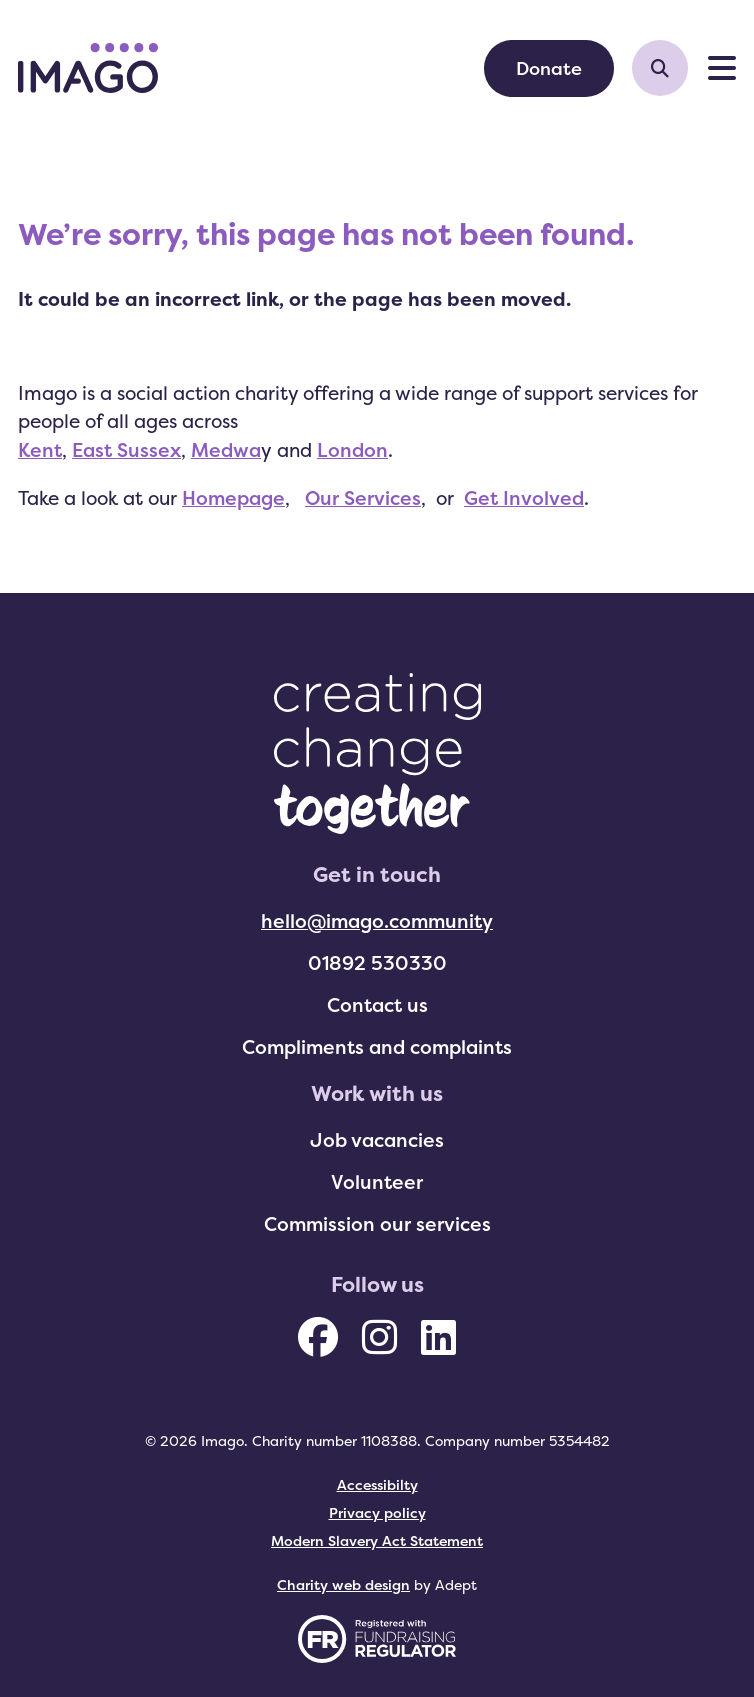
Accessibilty (377, 1484)
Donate (549, 68)
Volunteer (377, 1182)
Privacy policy (377, 1512)
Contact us (377, 1005)
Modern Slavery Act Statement (377, 1540)
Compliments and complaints (377, 1047)
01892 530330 (377, 963)
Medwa (226, 450)
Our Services (363, 498)
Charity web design (343, 1584)
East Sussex (126, 450)
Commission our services (377, 1224)
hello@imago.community (377, 921)
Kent (40, 450)
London (352, 450)
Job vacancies (377, 1140)
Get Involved (524, 498)
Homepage (233, 498)
